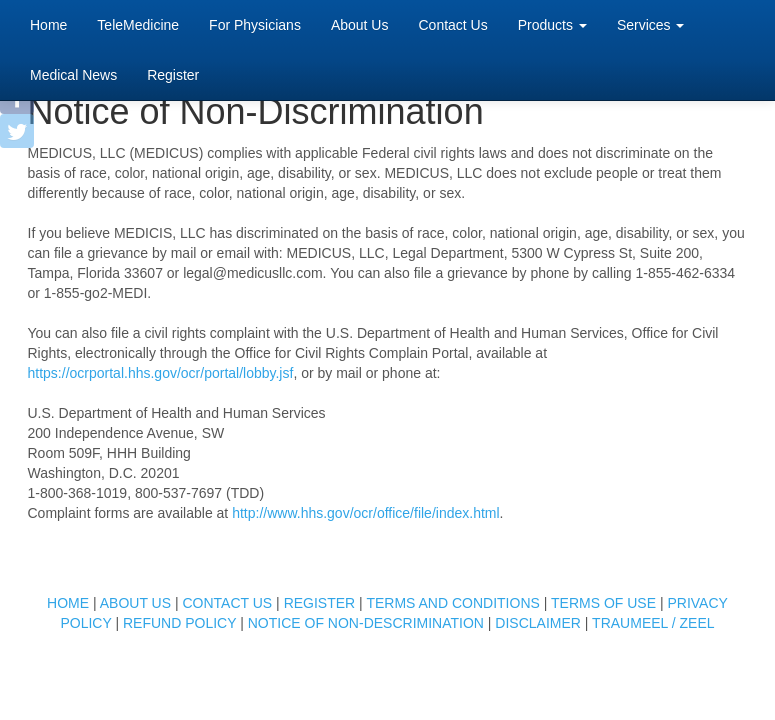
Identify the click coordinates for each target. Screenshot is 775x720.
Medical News (73, 75)
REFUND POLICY (179, 623)
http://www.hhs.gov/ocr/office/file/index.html (365, 513)
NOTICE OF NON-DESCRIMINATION (366, 623)
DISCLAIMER (538, 623)
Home (48, 23)
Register (173, 75)
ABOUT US (135, 603)
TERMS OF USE (603, 603)
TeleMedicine (138, 25)
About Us (360, 25)
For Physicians (255, 25)
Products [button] (552, 25)
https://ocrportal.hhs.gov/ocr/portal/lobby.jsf (161, 373)
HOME (68, 603)
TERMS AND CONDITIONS (452, 603)
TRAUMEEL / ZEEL (653, 623)
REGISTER (320, 603)
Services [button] (651, 25)
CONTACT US (227, 603)
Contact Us (452, 25)
